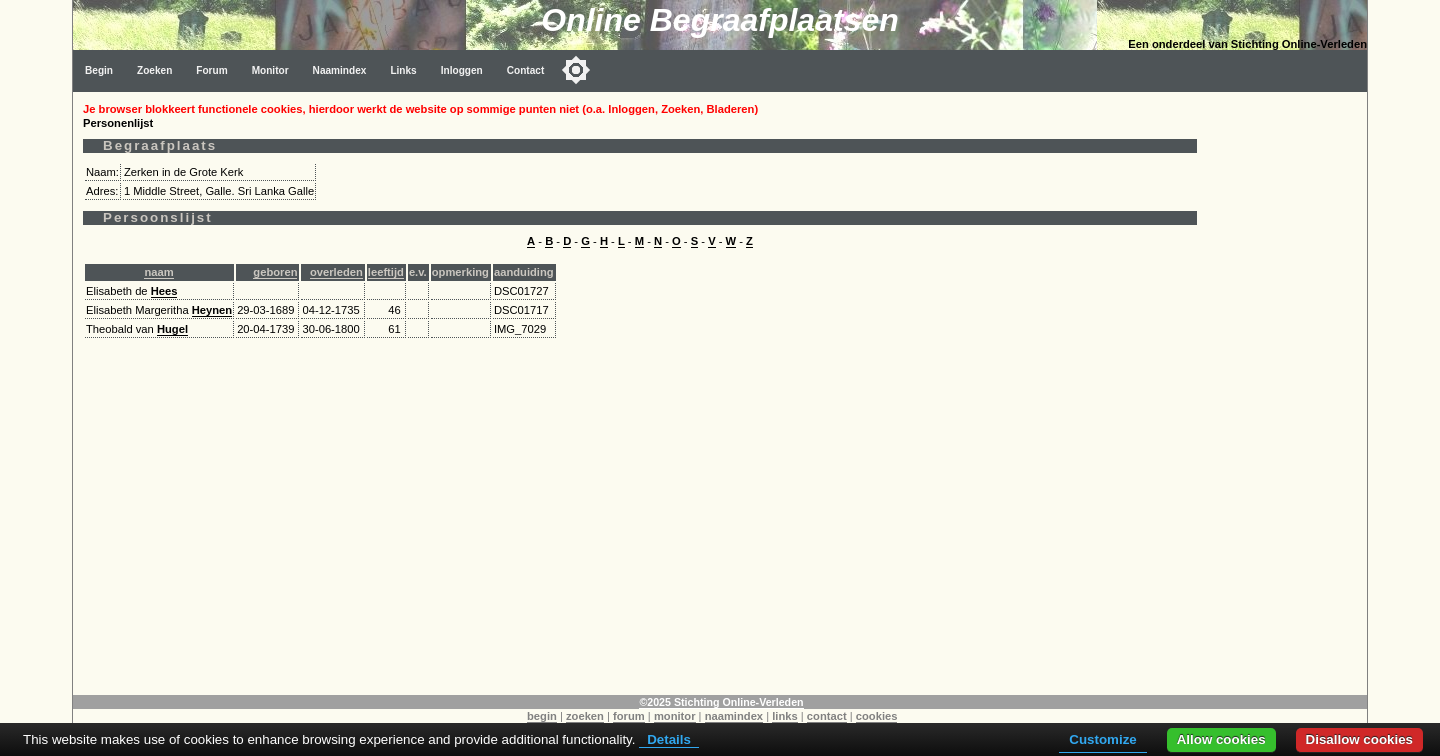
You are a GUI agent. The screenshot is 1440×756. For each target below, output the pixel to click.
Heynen (212, 310)
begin (542, 716)
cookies (877, 716)
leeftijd (386, 272)
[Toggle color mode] (576, 70)
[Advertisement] (1287, 392)
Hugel (172, 329)
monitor (675, 716)
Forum (211, 70)
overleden (336, 272)
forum (629, 716)
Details (669, 739)
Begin (99, 70)
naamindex (734, 716)
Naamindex (340, 70)
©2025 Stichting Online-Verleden (721, 702)
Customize (1102, 739)
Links (403, 70)
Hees (164, 291)
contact (827, 716)
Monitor (270, 70)
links (785, 716)
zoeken (585, 716)
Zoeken (154, 70)
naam (158, 272)
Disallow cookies (1359, 739)
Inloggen (462, 70)
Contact (526, 70)
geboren (275, 272)
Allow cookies (1221, 739)
